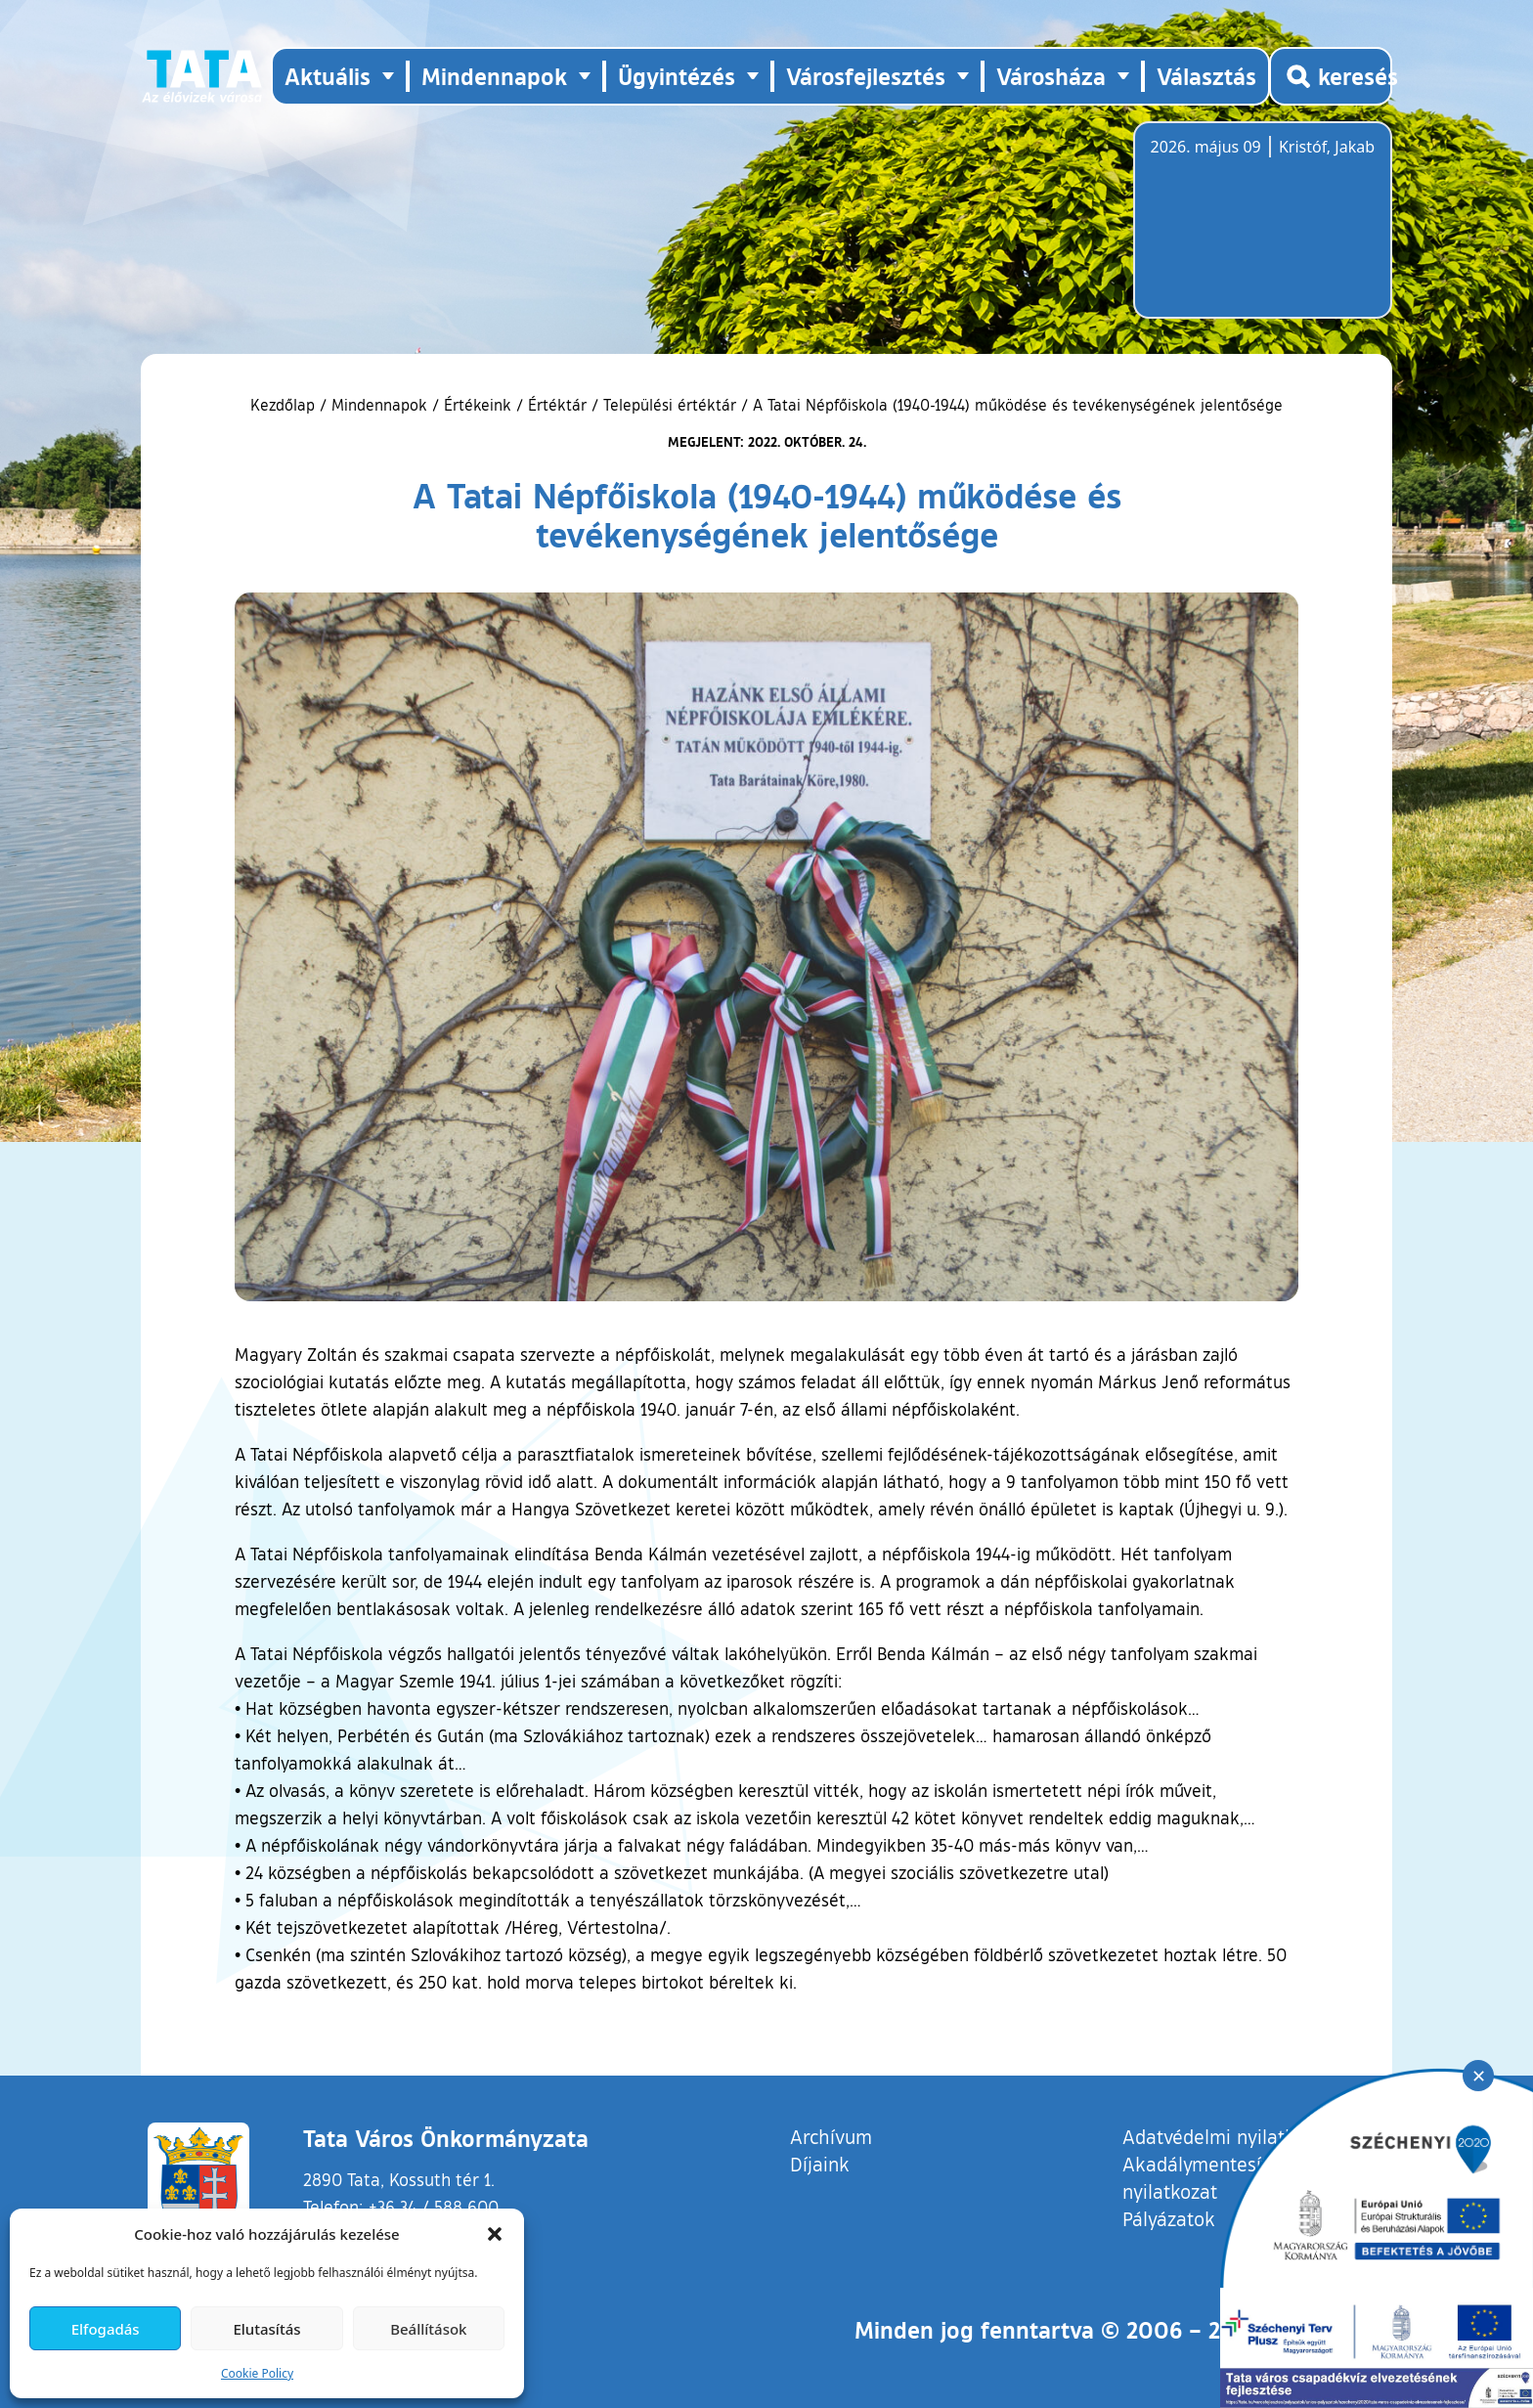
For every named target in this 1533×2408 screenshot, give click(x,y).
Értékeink (477, 405)
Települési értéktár (669, 405)
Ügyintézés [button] (676, 76)
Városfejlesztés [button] (865, 76)
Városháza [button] (1051, 76)
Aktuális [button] (328, 76)
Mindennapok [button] (494, 76)
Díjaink (820, 2163)
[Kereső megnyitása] (1330, 76)
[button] (494, 2234)
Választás (1206, 76)
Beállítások (428, 2329)
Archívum (831, 2136)
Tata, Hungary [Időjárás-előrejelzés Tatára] (1260, 231)
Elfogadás (105, 2329)
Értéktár (557, 405)
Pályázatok (1168, 2218)
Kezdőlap (285, 405)
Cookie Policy (257, 2373)
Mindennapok (379, 405)
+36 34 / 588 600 (434, 2206)
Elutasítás (266, 2329)
